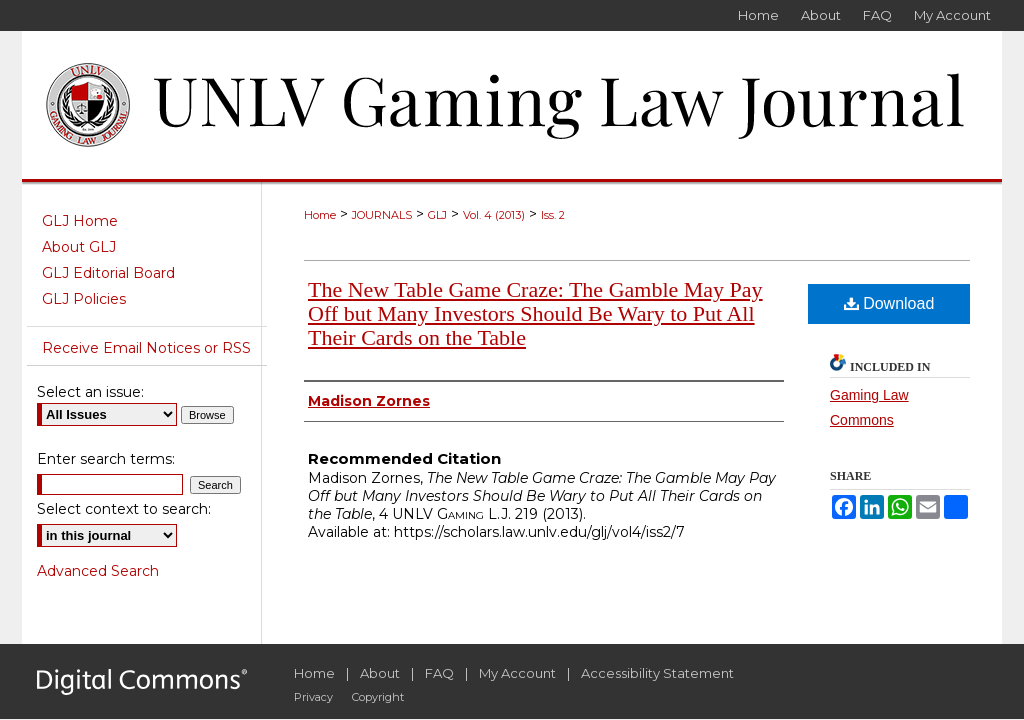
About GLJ (79, 247)
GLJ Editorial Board (108, 273)
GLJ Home (80, 221)
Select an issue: (90, 392)
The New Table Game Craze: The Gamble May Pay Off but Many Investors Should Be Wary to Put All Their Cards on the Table (535, 313)
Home (320, 215)
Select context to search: (124, 509)
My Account (517, 673)
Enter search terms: (106, 459)
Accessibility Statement (657, 673)
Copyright (378, 697)
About (380, 673)
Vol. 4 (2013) (494, 215)
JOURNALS (382, 215)
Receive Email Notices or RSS (146, 348)
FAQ (439, 673)
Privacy (313, 697)
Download (889, 303)
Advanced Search (98, 571)
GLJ (437, 215)
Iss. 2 (553, 215)
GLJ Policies (84, 299)
